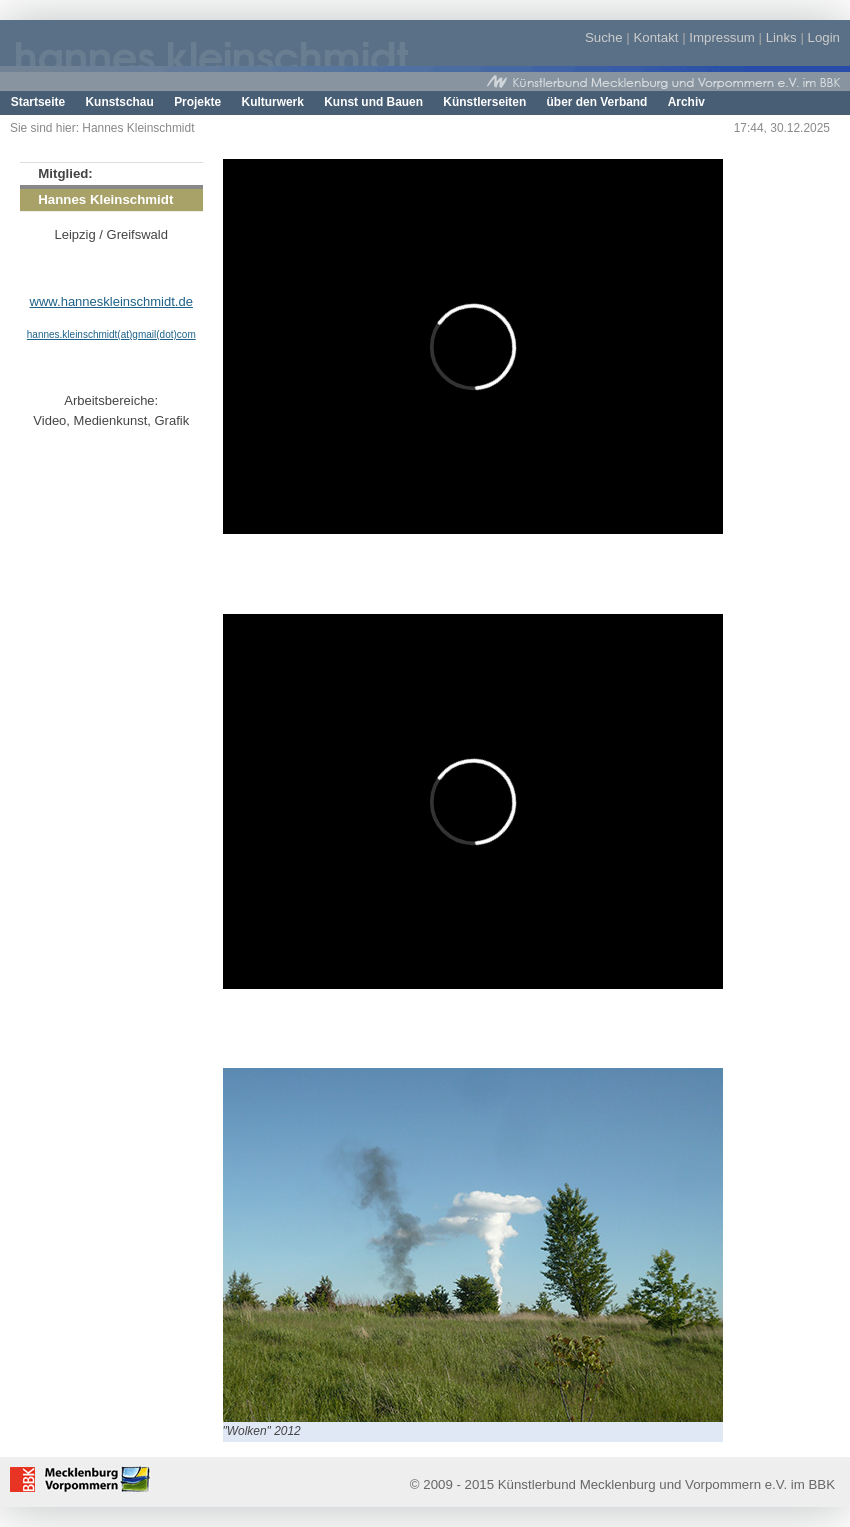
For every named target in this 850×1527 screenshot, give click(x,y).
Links (781, 37)
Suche (604, 37)
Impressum (722, 37)
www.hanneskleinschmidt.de (111, 301)
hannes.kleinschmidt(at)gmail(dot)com (111, 334)
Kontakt (655, 37)
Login (824, 37)
